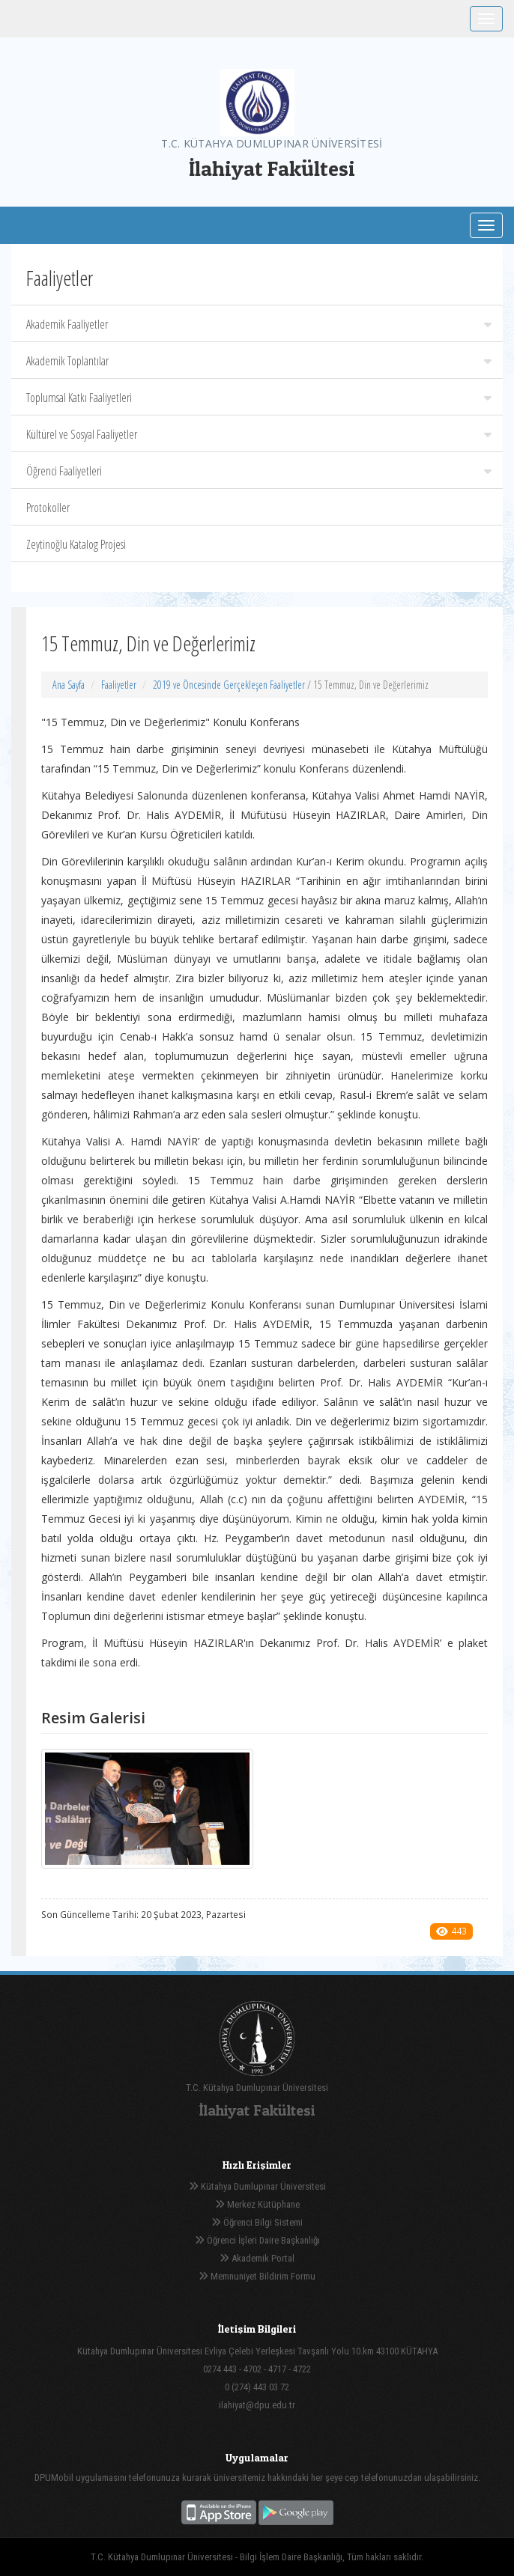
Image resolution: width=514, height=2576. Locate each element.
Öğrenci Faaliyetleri (259, 471)
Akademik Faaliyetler (259, 324)
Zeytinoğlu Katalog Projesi (76, 544)
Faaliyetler (118, 685)
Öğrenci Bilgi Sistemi (257, 2222)
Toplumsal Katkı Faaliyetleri (259, 397)
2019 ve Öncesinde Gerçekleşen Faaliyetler (229, 685)
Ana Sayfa (68, 685)
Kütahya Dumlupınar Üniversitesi (257, 2186)
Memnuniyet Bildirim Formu (257, 2276)
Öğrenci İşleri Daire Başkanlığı (257, 2240)
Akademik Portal (257, 2258)
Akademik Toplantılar (259, 361)
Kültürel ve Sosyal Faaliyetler (259, 434)
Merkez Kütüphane (257, 2204)
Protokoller (48, 507)
